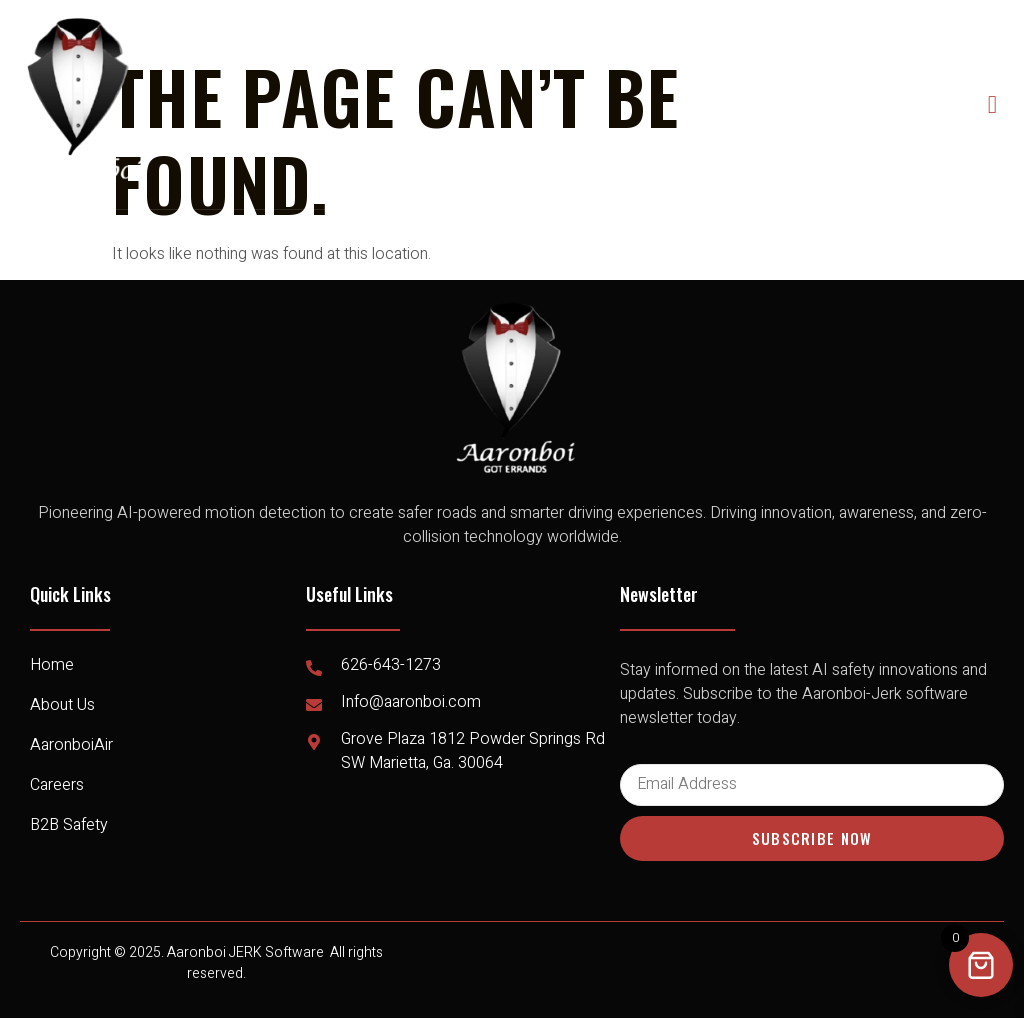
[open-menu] (993, 104)
